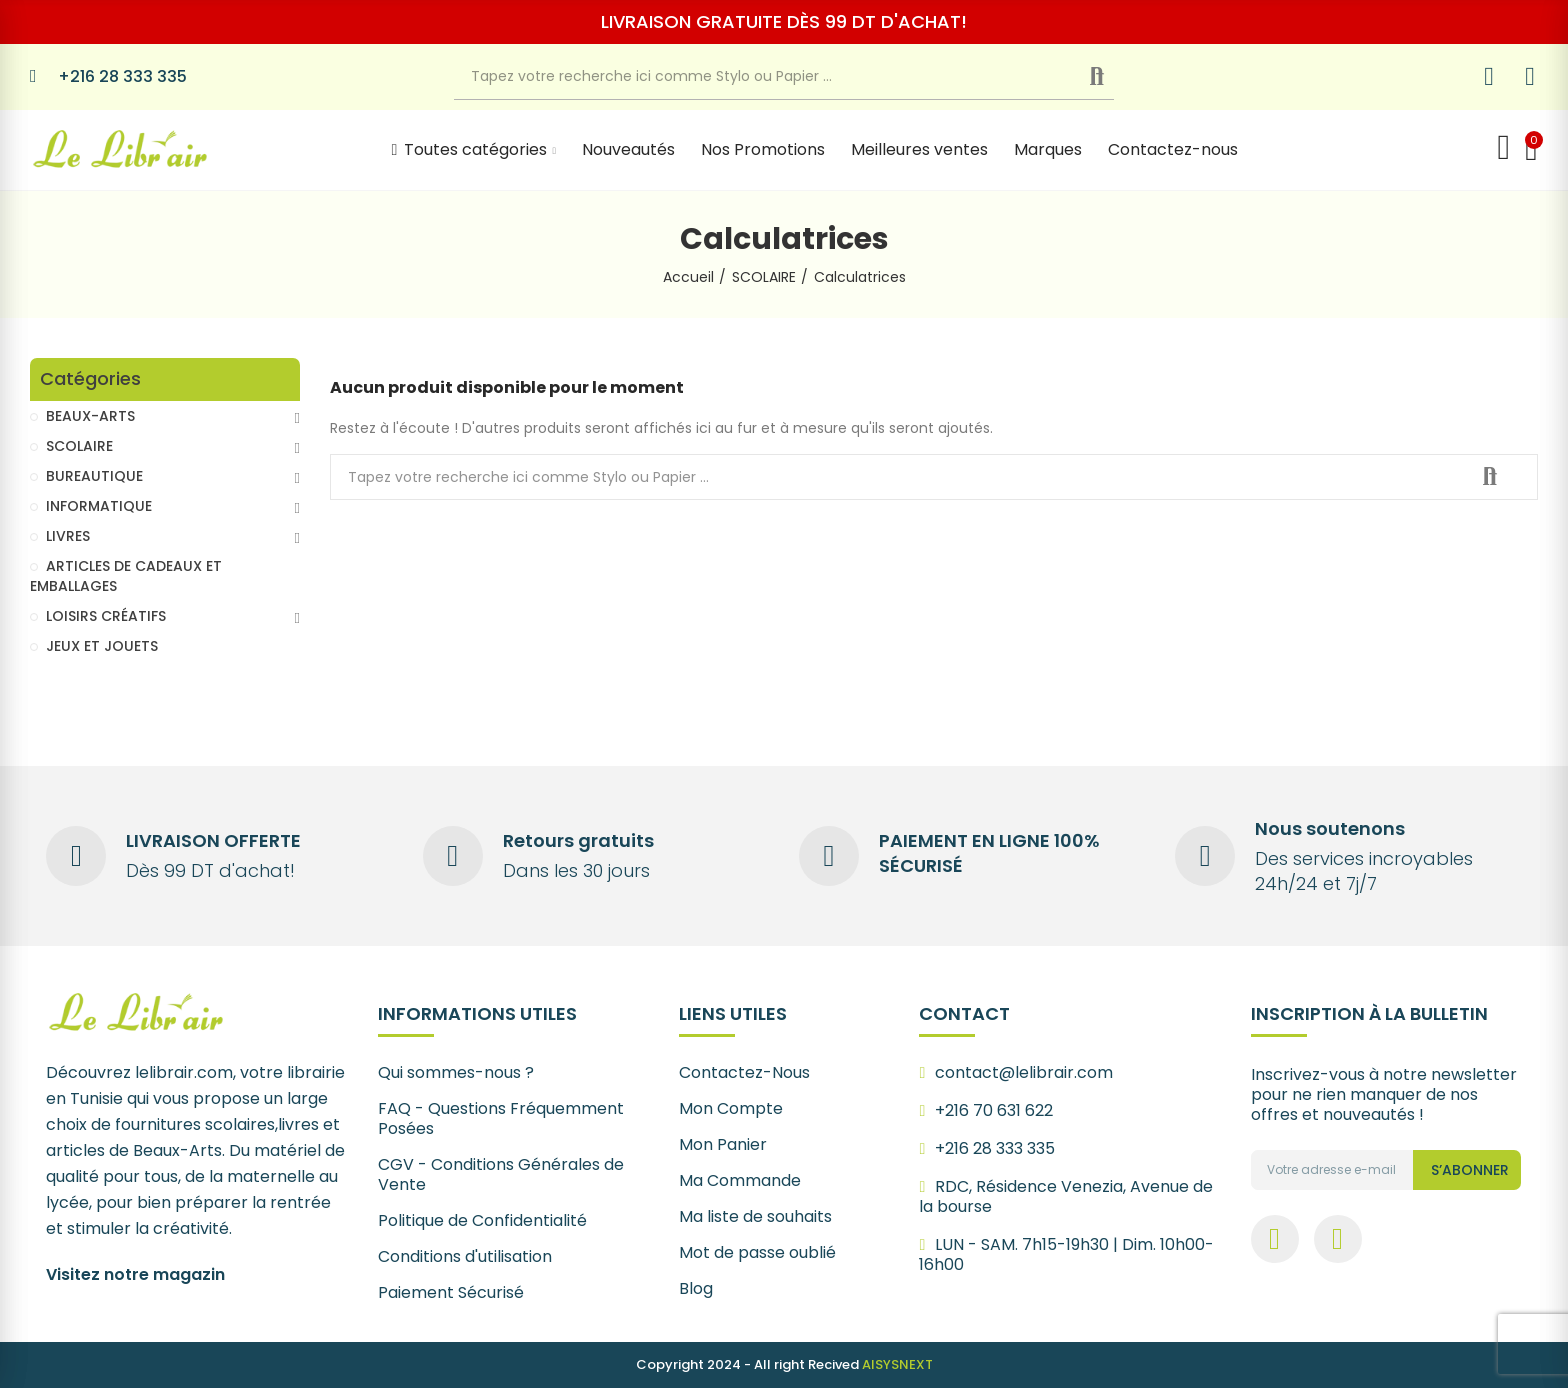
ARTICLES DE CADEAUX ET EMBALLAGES (126, 576)
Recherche (1113, 77)
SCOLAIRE (79, 446)
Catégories (90, 379)
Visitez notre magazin (135, 1274)
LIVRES (68, 536)
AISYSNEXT (897, 1364)
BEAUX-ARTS (90, 416)
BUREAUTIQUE (94, 476)
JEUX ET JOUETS (102, 646)
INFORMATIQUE (99, 506)
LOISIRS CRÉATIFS (106, 616)
